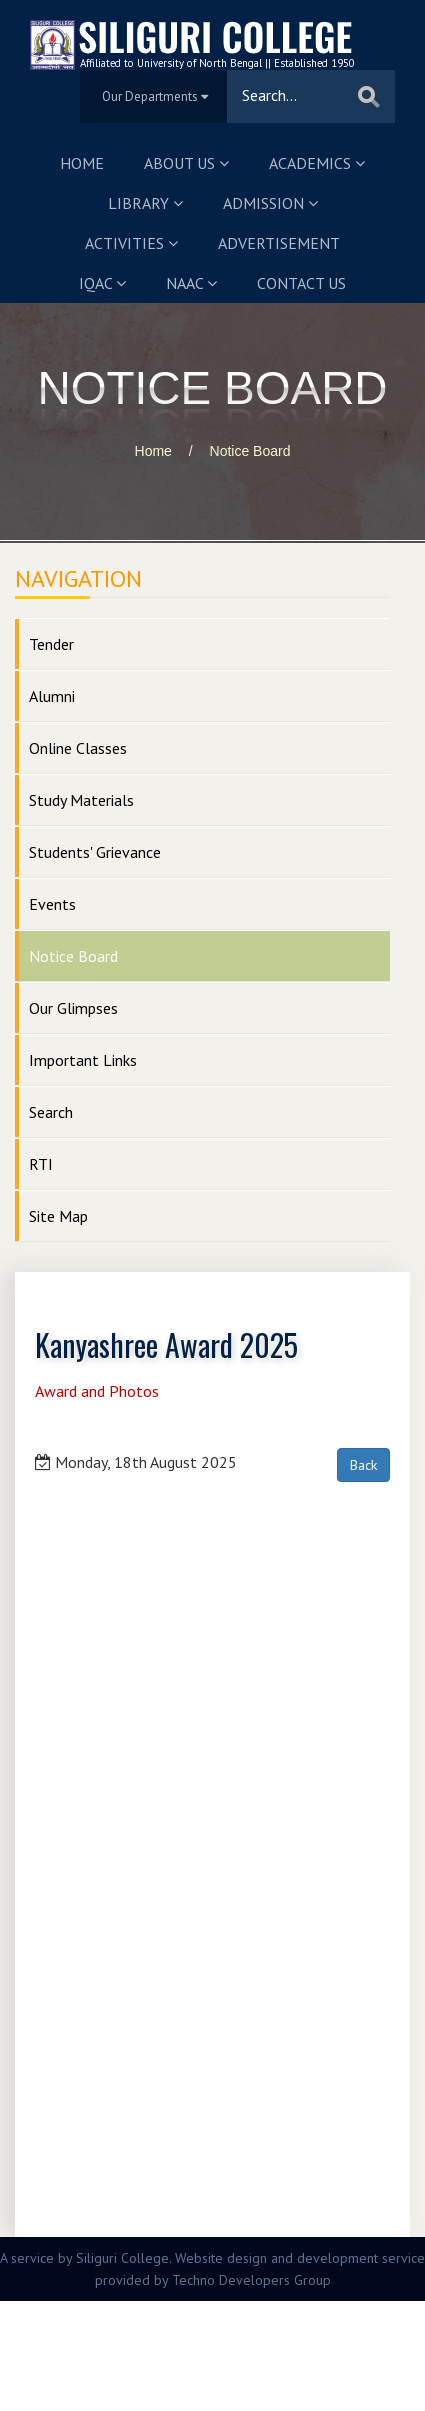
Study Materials (81, 800)
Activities (131, 243)
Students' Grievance (95, 852)
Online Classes (78, 748)
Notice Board (250, 451)
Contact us (301, 283)
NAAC (191, 283)
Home (82, 163)
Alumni (52, 696)
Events (52, 904)
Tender (51, 644)
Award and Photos (97, 1391)
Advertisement (279, 243)
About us (186, 163)
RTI (41, 1164)
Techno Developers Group (251, 2280)
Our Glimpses (73, 1008)
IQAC (102, 283)
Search (51, 1112)
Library (145, 203)
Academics (317, 163)
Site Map (58, 1216)
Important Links (83, 1060)
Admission (270, 203)
